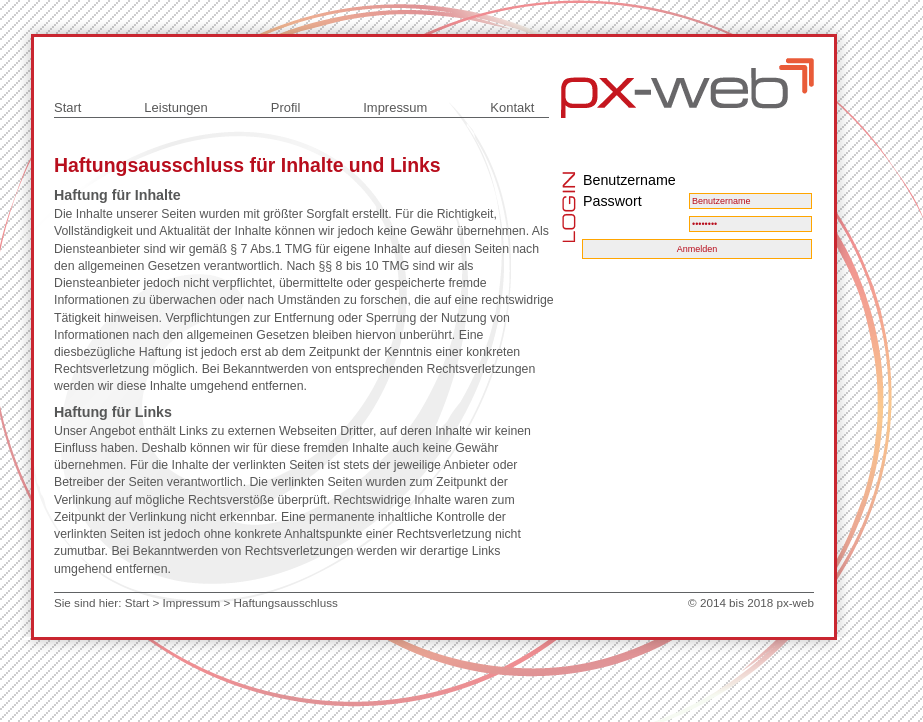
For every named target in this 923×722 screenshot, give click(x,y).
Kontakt (512, 107)
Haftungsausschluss (286, 602)
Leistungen (175, 107)
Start (67, 107)
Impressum (395, 107)
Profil (286, 107)
